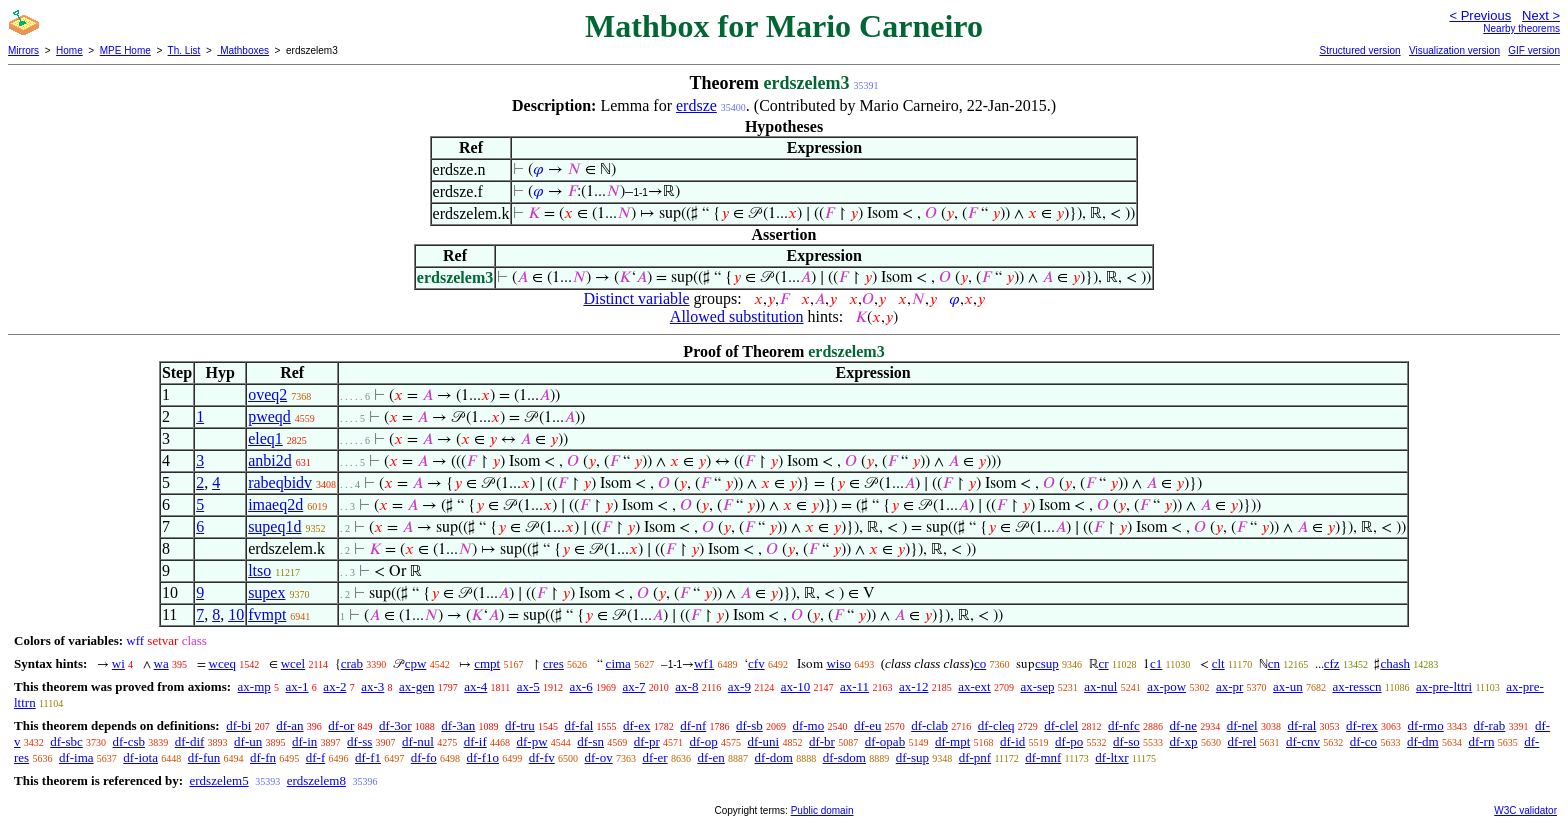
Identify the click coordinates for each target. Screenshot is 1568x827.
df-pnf (975, 757)
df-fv (542, 757)
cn (1274, 663)
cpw (416, 663)
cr (1104, 663)
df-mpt (952, 741)
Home (69, 50)
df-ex (636, 725)
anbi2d (270, 460)
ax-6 (581, 686)
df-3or (395, 725)
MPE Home (125, 50)
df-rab (1489, 725)
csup (1047, 663)
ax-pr (1229, 686)
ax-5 (528, 686)
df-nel (1242, 725)
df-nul (418, 741)
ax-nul (1100, 686)
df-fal (578, 725)
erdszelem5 (218, 780)
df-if (475, 741)
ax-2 (334, 686)
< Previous (1480, 15)
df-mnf (1043, 757)
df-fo (424, 757)
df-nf (693, 725)
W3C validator (1525, 810)
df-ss (359, 741)
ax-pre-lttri (1444, 686)
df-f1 (368, 757)
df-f (316, 757)
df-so (1126, 741)
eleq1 (265, 438)
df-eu (867, 725)
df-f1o (482, 757)
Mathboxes (243, 50)
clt (1218, 663)
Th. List (184, 50)
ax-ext (974, 686)
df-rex (1362, 725)
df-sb (749, 725)
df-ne (1182, 725)
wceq (222, 663)
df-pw (531, 741)
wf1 (704, 663)
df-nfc (1124, 725)
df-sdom (844, 757)
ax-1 (297, 686)
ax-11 (854, 686)
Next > (1541, 15)
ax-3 (372, 686)
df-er (654, 757)
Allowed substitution (737, 316)
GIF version (1534, 50)
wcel (293, 663)
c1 (1156, 663)
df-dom (774, 757)
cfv (756, 663)
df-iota (140, 757)
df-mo (808, 725)
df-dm (1423, 741)
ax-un (1288, 686)
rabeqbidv (280, 482)
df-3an (458, 725)
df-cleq (996, 725)
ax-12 (914, 686)
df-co (1363, 741)
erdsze (696, 105)
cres (553, 663)
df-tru (520, 725)
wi (118, 663)
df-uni (763, 741)
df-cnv (1303, 741)
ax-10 (796, 686)
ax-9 (739, 686)
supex (266, 592)
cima (618, 663)
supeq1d (274, 526)
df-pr (647, 741)
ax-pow (1166, 686)
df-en (710, 757)
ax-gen (416, 686)
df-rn (1481, 741)
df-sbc (66, 741)
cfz (1332, 663)
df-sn (590, 741)
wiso (838, 663)
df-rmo (1426, 725)
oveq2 (267, 394)
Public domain (822, 810)
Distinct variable (636, 298)
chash (1395, 663)
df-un (248, 741)
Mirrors (23, 50)
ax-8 (686, 686)
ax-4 (475, 686)
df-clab (929, 725)
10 (236, 614)
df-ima (76, 757)
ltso (259, 570)
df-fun (204, 757)
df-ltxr (1111, 757)
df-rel (1241, 741)
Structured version (1359, 50)
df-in (304, 741)
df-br (822, 741)
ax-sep (1037, 686)
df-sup (912, 757)
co (980, 663)
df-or (341, 725)
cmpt (487, 663)
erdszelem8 (316, 780)
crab (352, 663)
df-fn (263, 757)
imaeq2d (275, 504)
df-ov (598, 757)
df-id (1012, 741)
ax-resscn (1356, 686)
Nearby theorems (1521, 28)
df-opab (885, 741)
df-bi (238, 725)
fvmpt (267, 614)
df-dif (190, 741)
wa (161, 663)
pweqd (269, 416)
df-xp (1183, 741)
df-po (1069, 741)
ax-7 (633, 686)
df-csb (129, 741)
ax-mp (254, 686)
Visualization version (1454, 50)
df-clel (1061, 725)
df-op (704, 741)
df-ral (1301, 725)
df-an (289, 725)
